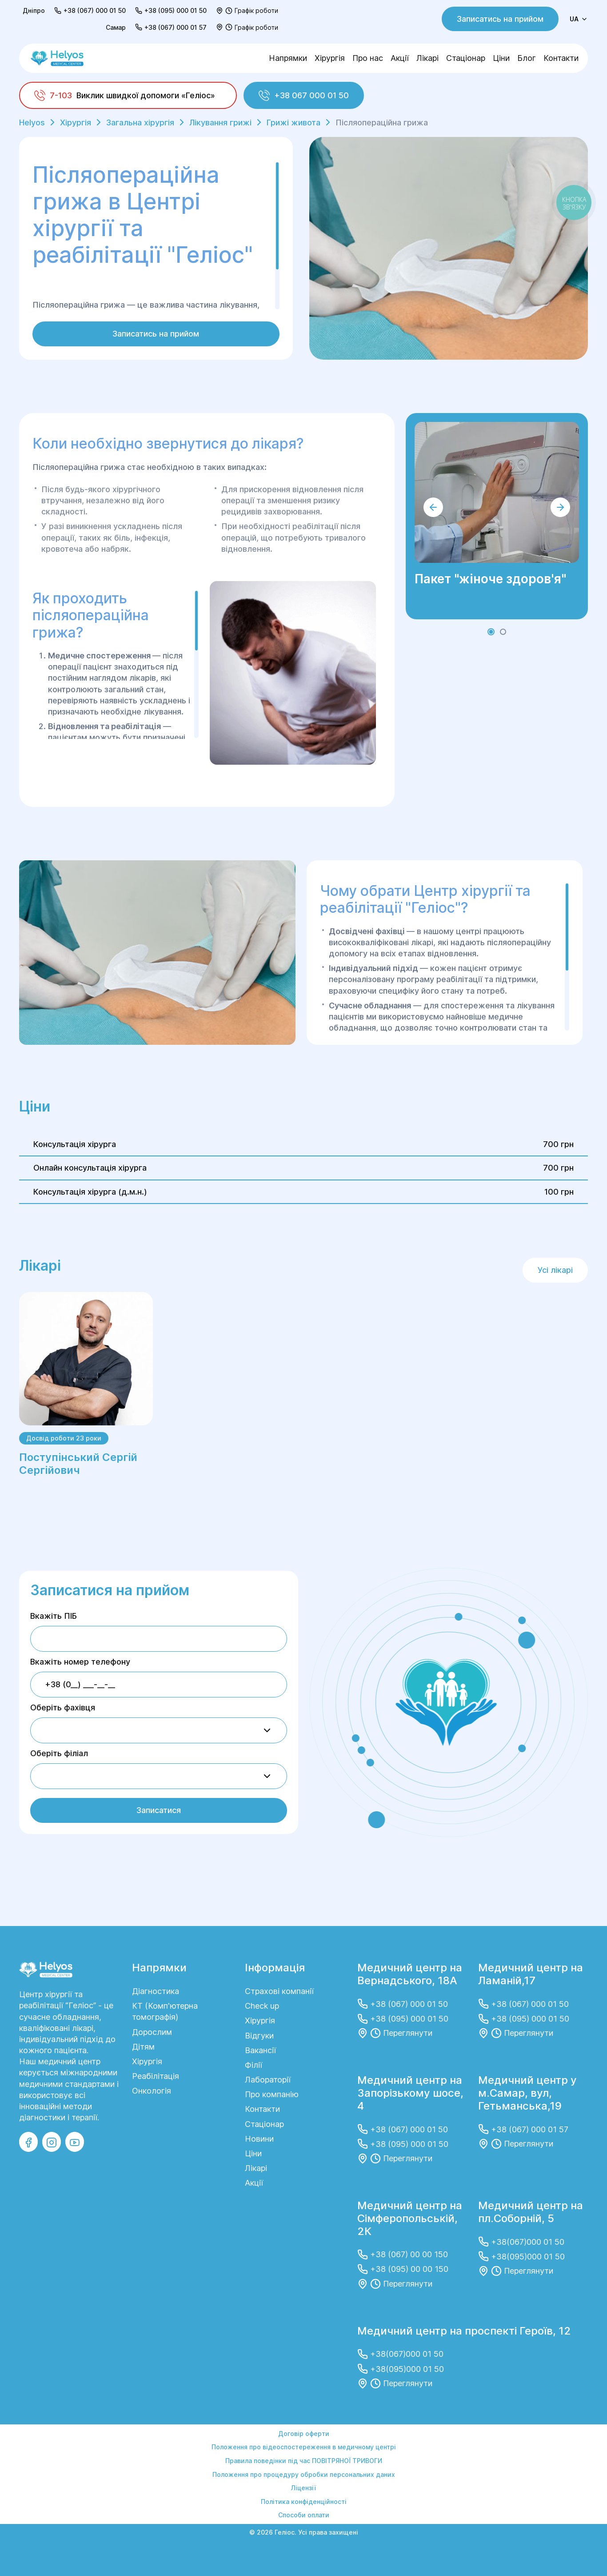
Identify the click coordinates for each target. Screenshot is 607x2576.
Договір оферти (303, 2433)
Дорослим (152, 2032)
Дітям (143, 2046)
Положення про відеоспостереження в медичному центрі (304, 2447)
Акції (400, 58)
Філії (253, 2065)
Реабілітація (155, 2076)
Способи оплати (303, 2515)
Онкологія (151, 2090)
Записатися (158, 1810)
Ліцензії (303, 2488)
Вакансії (260, 2050)
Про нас (367, 58)
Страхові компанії (279, 1991)
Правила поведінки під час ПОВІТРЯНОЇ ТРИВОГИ (303, 2460)
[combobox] (158, 1730)
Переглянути (407, 2033)
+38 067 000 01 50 (304, 95)
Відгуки (259, 2035)
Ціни (501, 58)
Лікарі (427, 58)
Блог (526, 58)
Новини (259, 2138)
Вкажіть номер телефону (80, 1661)
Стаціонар (465, 58)
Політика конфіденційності (304, 2501)
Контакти (561, 58)
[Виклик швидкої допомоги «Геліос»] (128, 95)
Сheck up (262, 2005)
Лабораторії (268, 2079)
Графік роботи (256, 10)
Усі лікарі (555, 1270)
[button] (491, 631)
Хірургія (330, 58)
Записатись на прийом (500, 19)
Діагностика (155, 1991)
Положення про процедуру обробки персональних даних (303, 2474)
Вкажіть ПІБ (53, 1616)
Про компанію (272, 2094)
